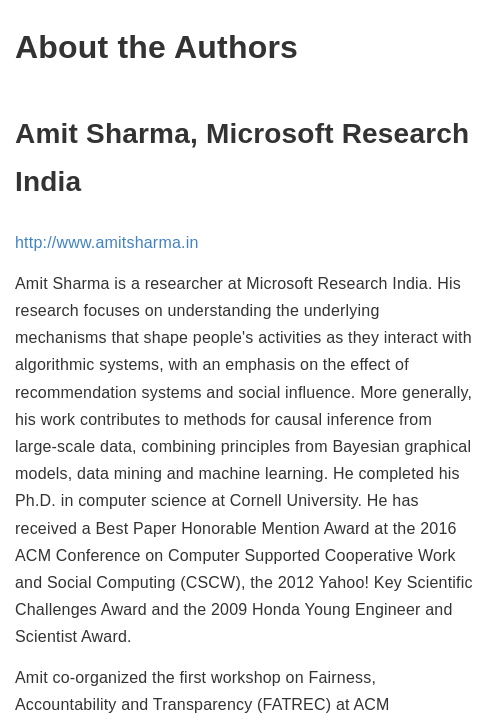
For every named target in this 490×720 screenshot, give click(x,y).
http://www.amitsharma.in (107, 242)
